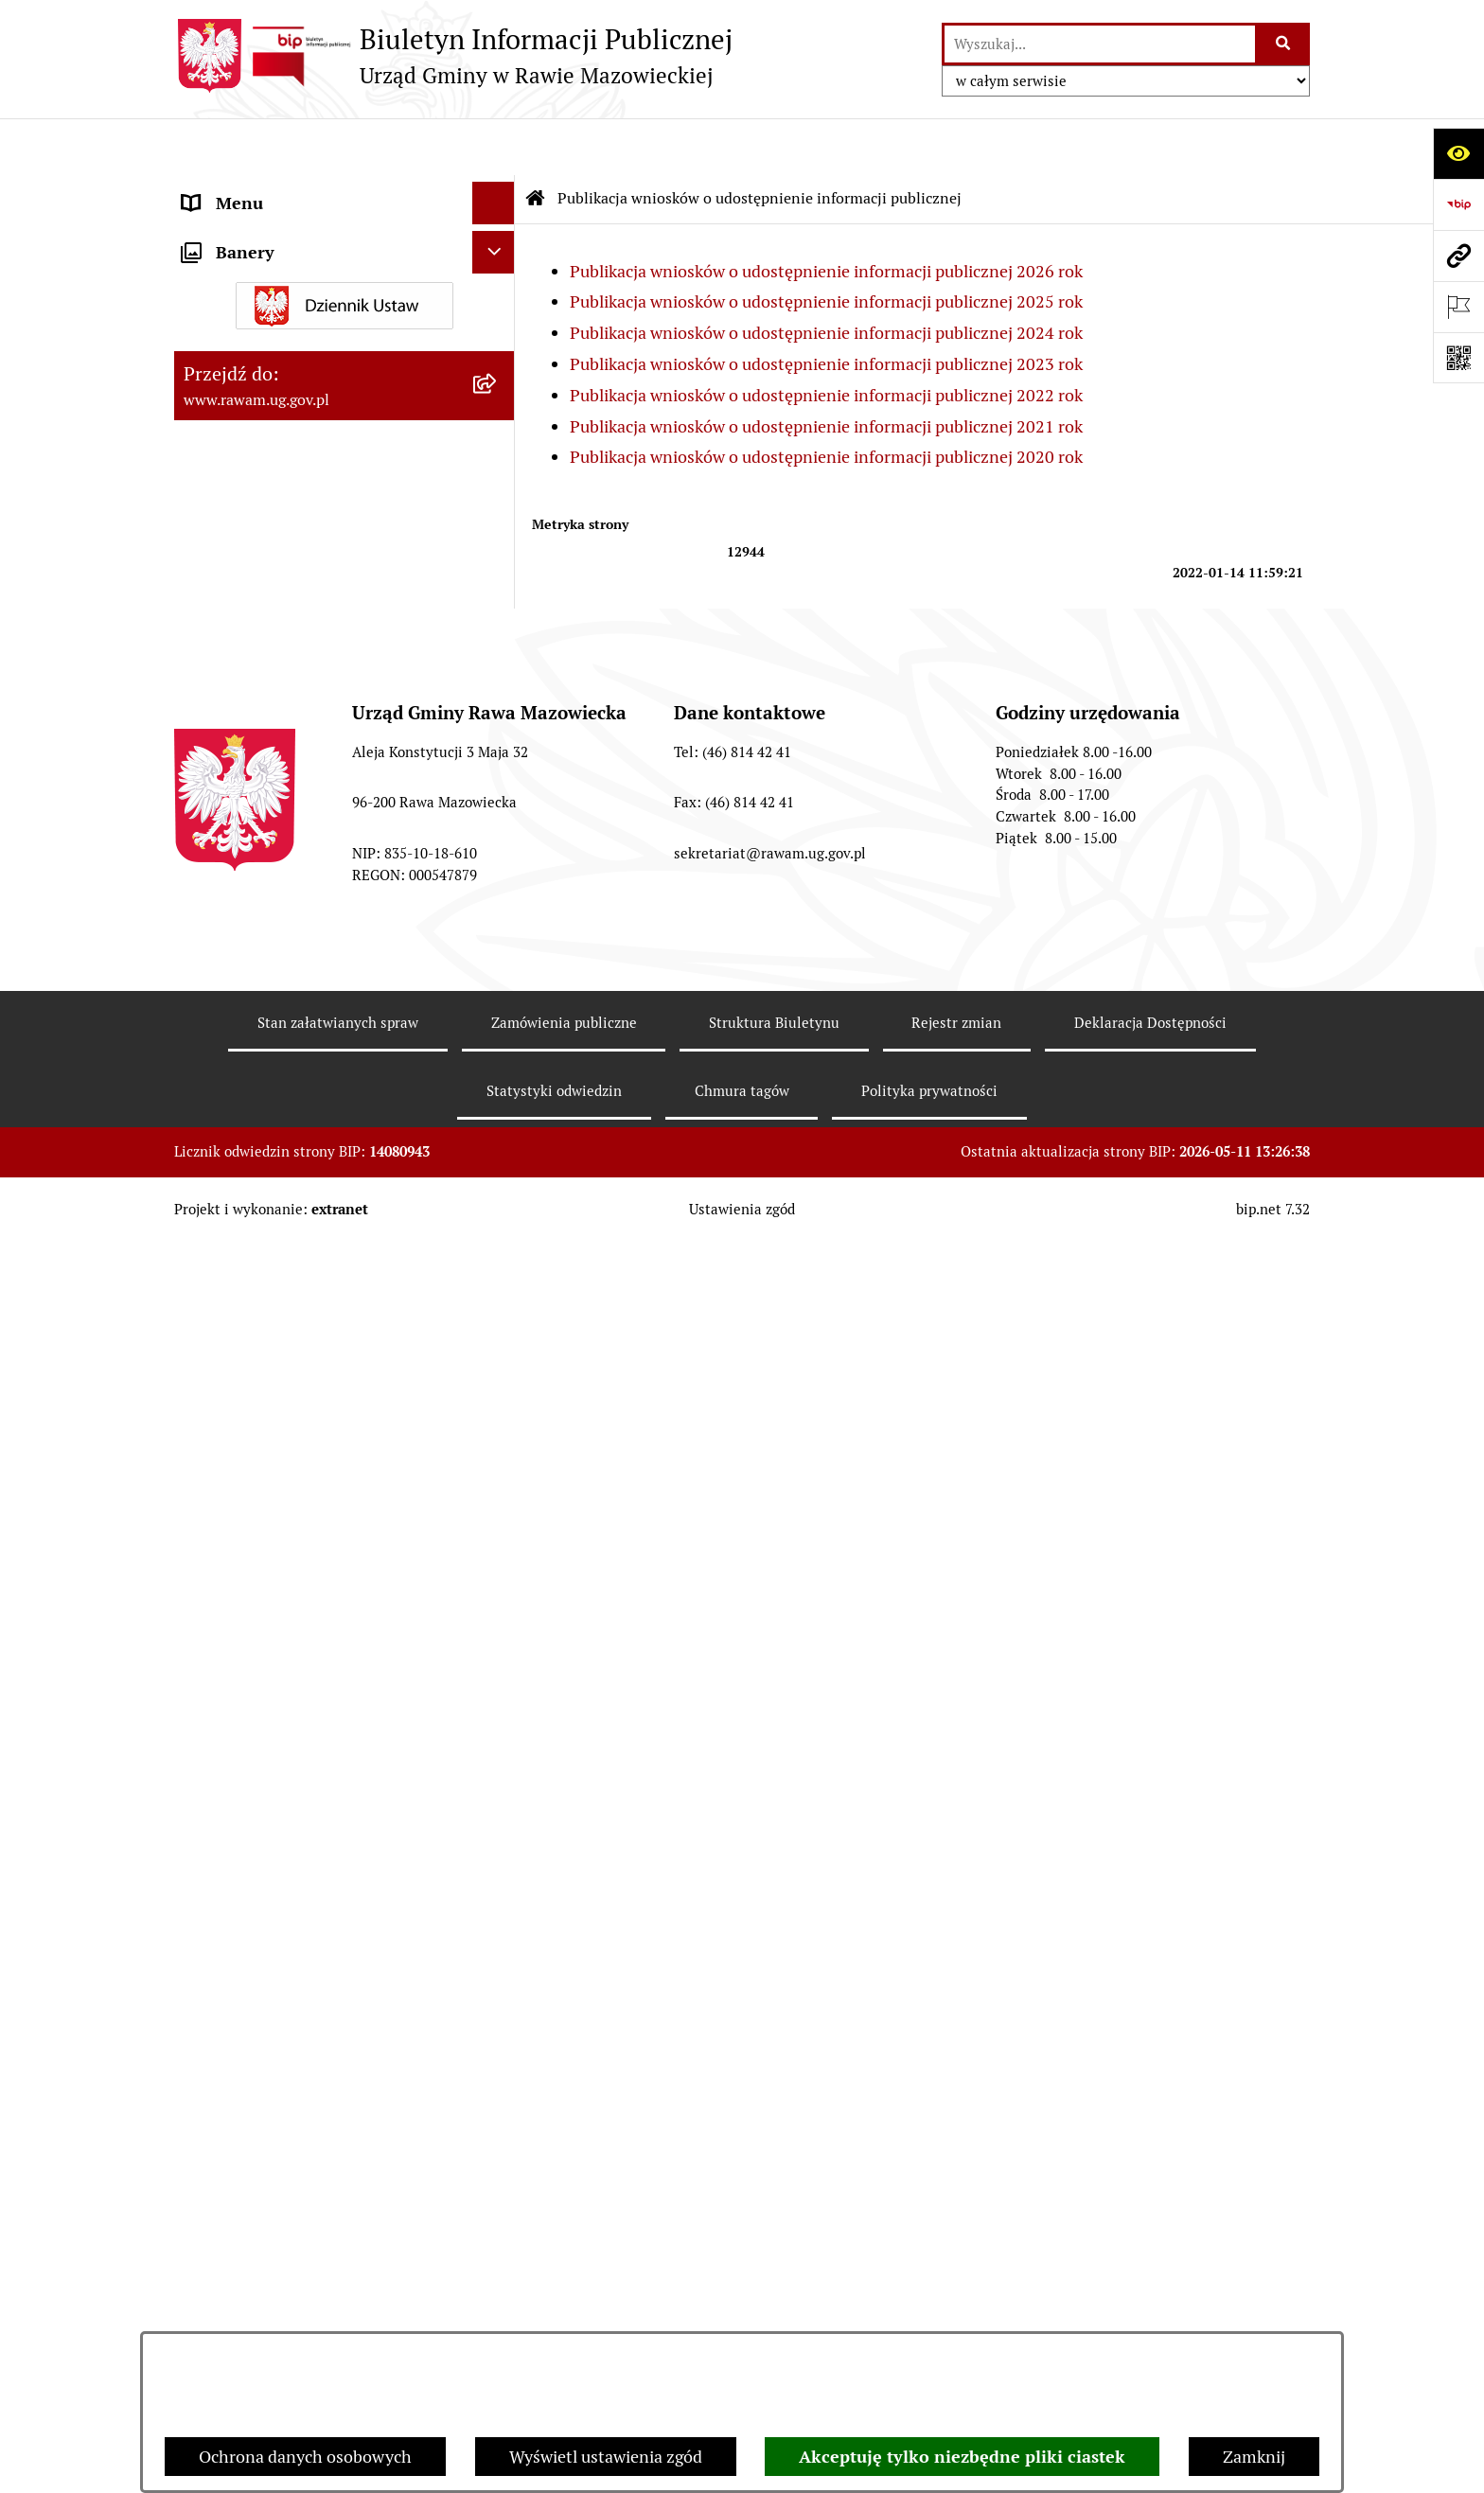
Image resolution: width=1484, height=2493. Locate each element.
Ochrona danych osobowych (305, 2456)
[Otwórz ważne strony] (1458, 306)
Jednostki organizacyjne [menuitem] (272, 231)
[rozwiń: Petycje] (498, 836)
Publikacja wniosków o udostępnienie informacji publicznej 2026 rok (826, 214)
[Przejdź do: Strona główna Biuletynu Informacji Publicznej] (535, 142)
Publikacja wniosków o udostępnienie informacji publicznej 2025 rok (826, 245)
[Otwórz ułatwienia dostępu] (1458, 153)
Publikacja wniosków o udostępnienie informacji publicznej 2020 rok (826, 400)
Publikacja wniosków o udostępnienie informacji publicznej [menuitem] (323, 891)
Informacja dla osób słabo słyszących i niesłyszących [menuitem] (325, 457)
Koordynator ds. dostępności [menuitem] (290, 512)
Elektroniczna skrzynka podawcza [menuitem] (309, 316)
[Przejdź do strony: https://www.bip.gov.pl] (1458, 204)
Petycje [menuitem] (210, 836)
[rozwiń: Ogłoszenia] (498, 555)
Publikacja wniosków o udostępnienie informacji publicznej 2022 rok (826, 338)
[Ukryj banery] (493, 1792)
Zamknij (1254, 2456)
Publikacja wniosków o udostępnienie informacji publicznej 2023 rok (826, 307)
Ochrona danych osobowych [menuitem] (289, 683)
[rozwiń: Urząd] (498, 189)
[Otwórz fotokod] (1458, 357)
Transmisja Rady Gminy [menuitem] (272, 1700)
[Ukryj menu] (493, 146)
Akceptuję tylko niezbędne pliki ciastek (962, 2456)
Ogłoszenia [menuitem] (225, 555)
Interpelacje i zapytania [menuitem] (271, 359)
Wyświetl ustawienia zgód (605, 2456)
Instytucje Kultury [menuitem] (251, 402)
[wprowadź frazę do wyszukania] (1100, 44)
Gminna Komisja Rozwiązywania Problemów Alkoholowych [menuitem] (305, 780)
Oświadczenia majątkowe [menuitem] (277, 598)
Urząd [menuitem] (205, 189)
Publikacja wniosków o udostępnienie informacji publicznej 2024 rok (826, 276)
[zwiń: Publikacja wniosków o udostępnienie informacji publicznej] (498, 879)
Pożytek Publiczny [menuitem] (251, 725)
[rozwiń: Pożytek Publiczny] (498, 726)
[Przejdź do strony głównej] (453, 56)
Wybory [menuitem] (211, 1743)
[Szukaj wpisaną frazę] (1284, 44)
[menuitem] (344, 984)
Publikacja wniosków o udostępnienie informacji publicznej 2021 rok (826, 369)
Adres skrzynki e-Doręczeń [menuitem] (284, 274)
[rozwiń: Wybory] (498, 1743)
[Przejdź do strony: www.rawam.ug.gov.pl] (1458, 255)
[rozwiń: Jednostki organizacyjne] (498, 232)
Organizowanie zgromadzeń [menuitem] (288, 640)
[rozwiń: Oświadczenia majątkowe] (498, 598)
